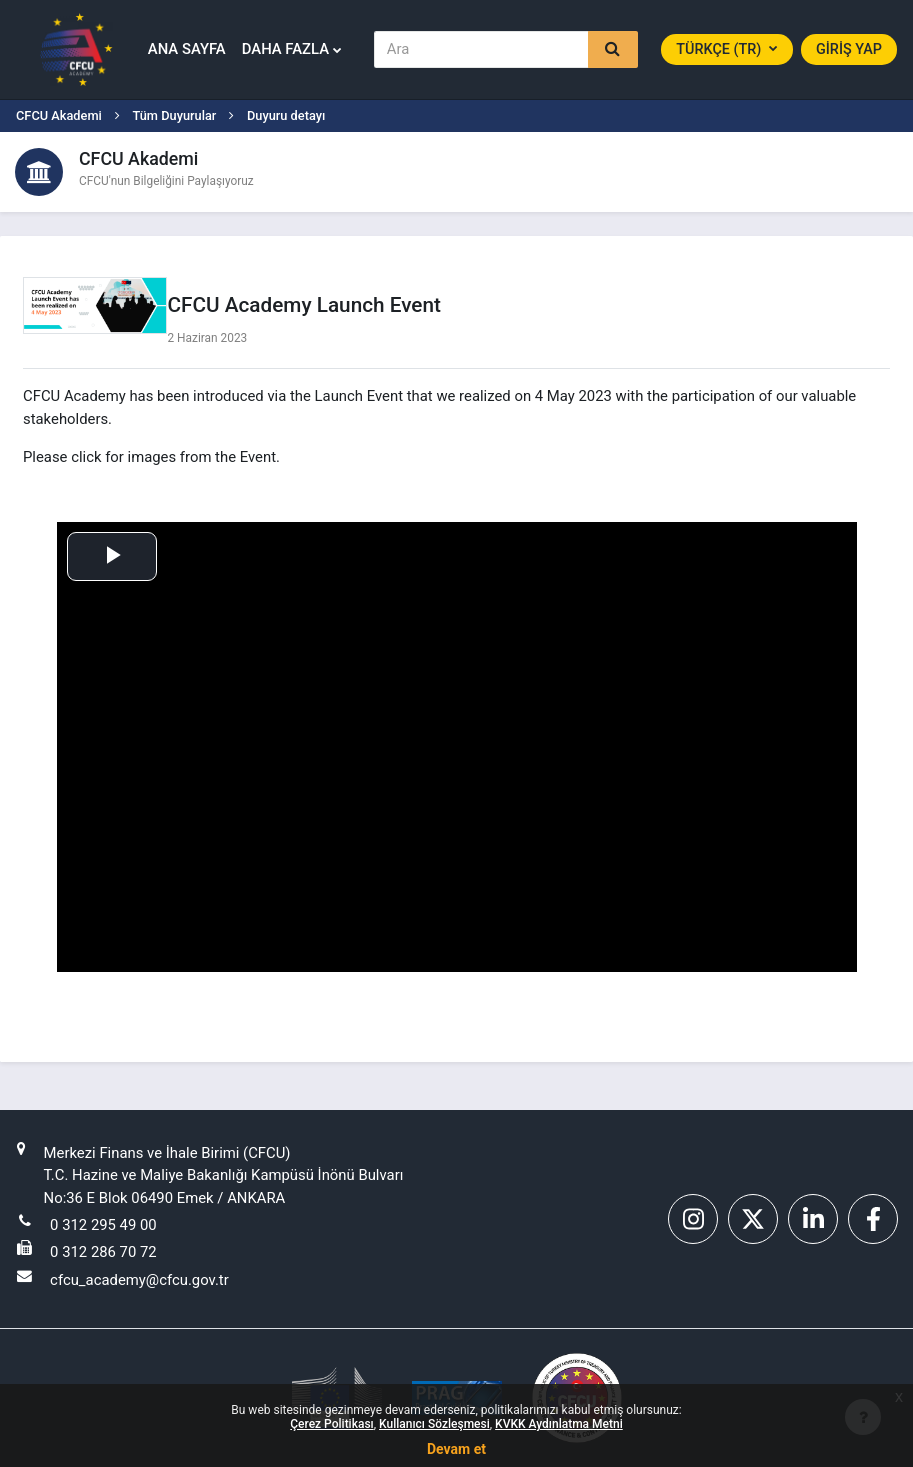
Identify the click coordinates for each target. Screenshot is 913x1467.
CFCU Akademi (59, 115)
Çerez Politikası (331, 1424)
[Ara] (481, 49)
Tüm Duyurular (174, 115)
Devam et (456, 1449)
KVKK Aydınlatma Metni (559, 1424)
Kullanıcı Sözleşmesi (434, 1424)
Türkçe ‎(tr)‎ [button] (720, 49)
